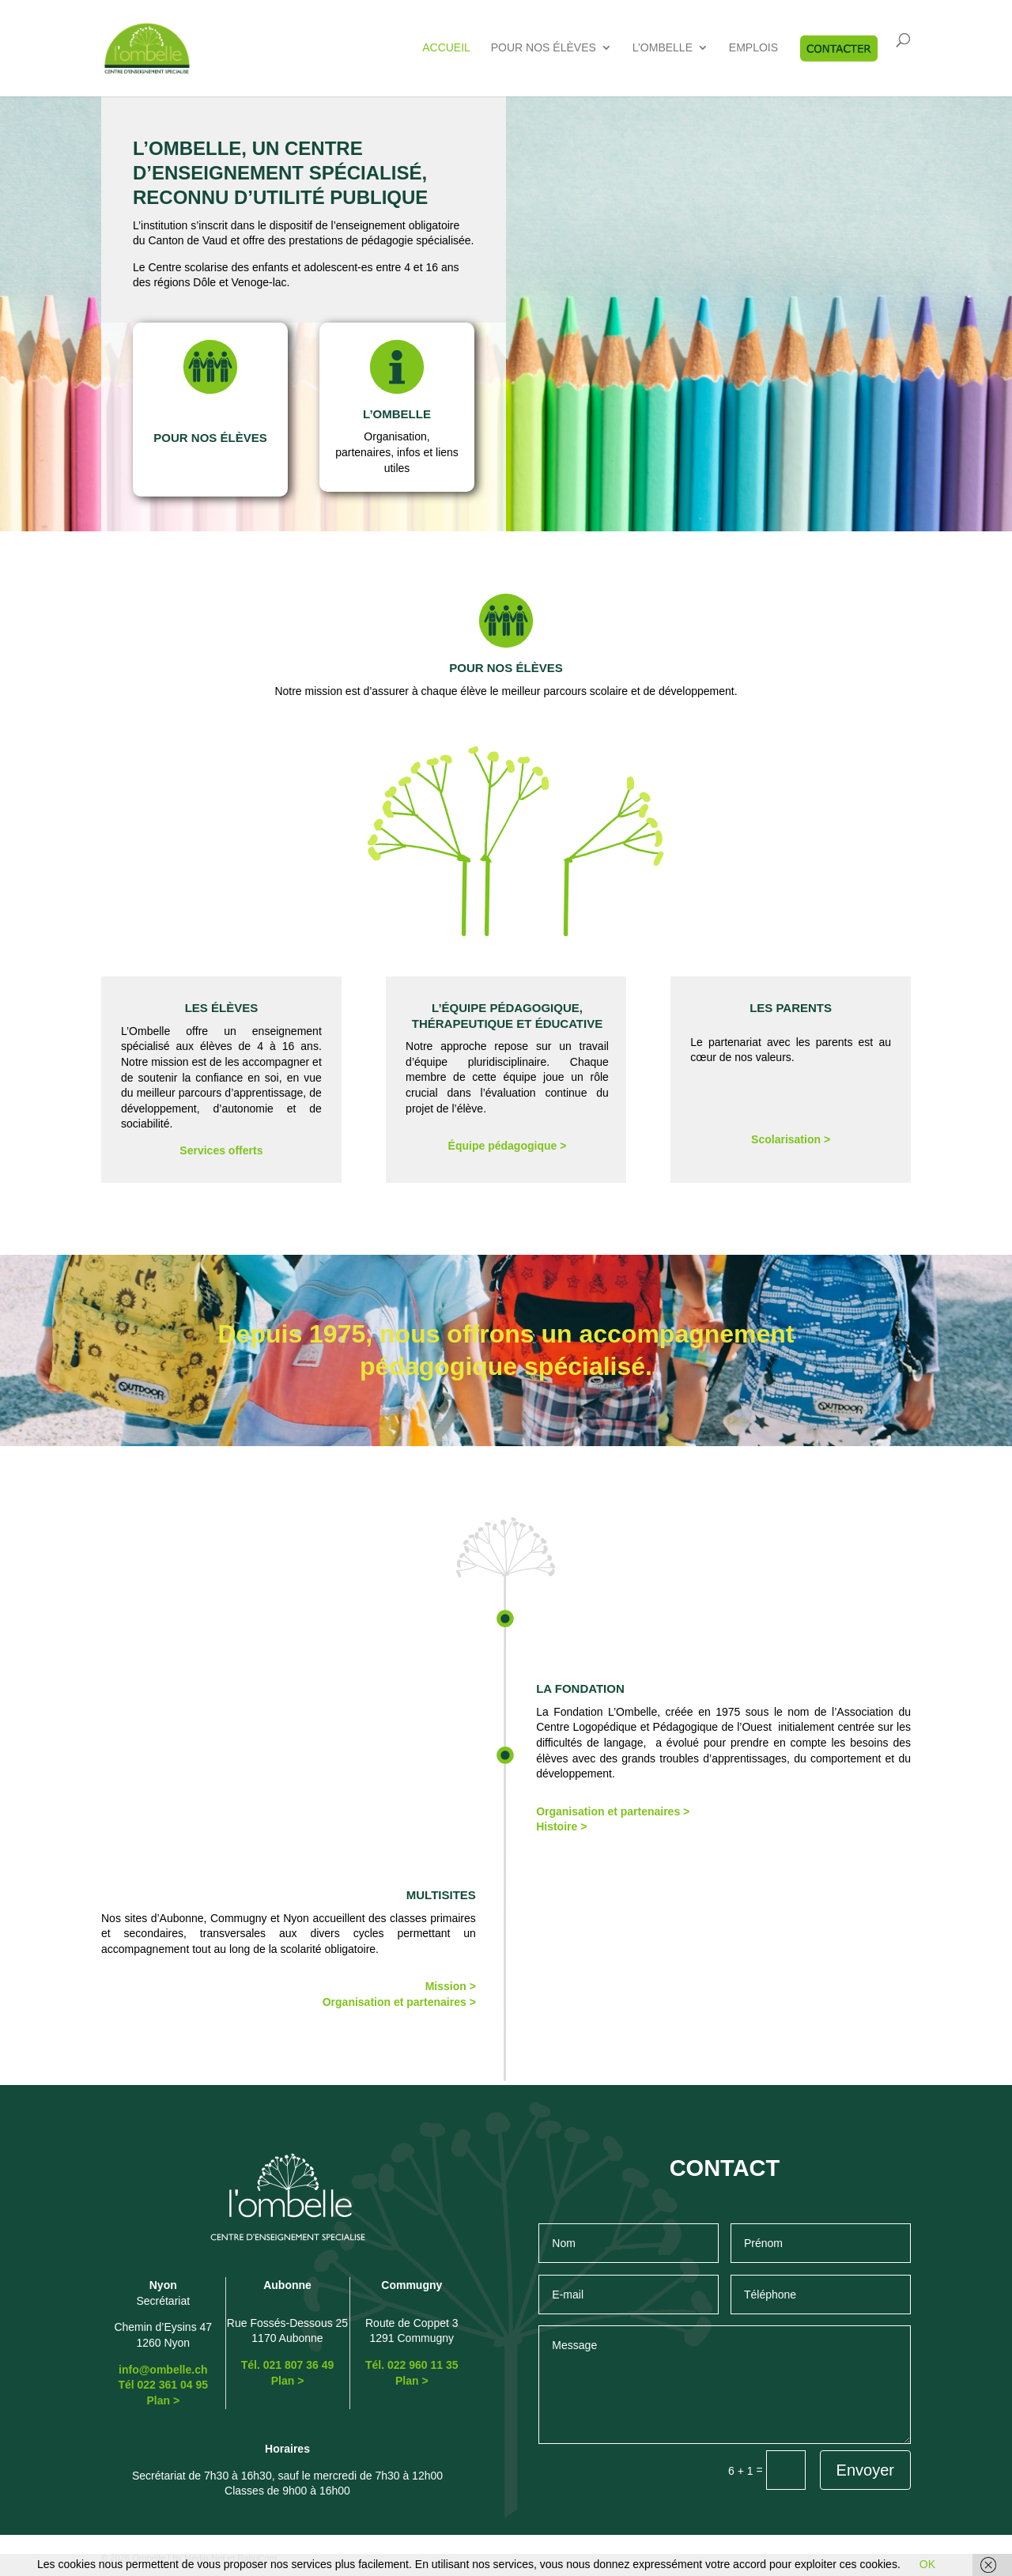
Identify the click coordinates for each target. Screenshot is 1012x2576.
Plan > (162, 2400)
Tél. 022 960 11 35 (412, 2365)
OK (927, 2564)
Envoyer (865, 2470)
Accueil (446, 48)
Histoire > (561, 1826)
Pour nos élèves (543, 48)
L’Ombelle (662, 48)
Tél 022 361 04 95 (163, 2384)
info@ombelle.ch (163, 2369)
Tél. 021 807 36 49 (287, 2365)
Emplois (753, 48)
